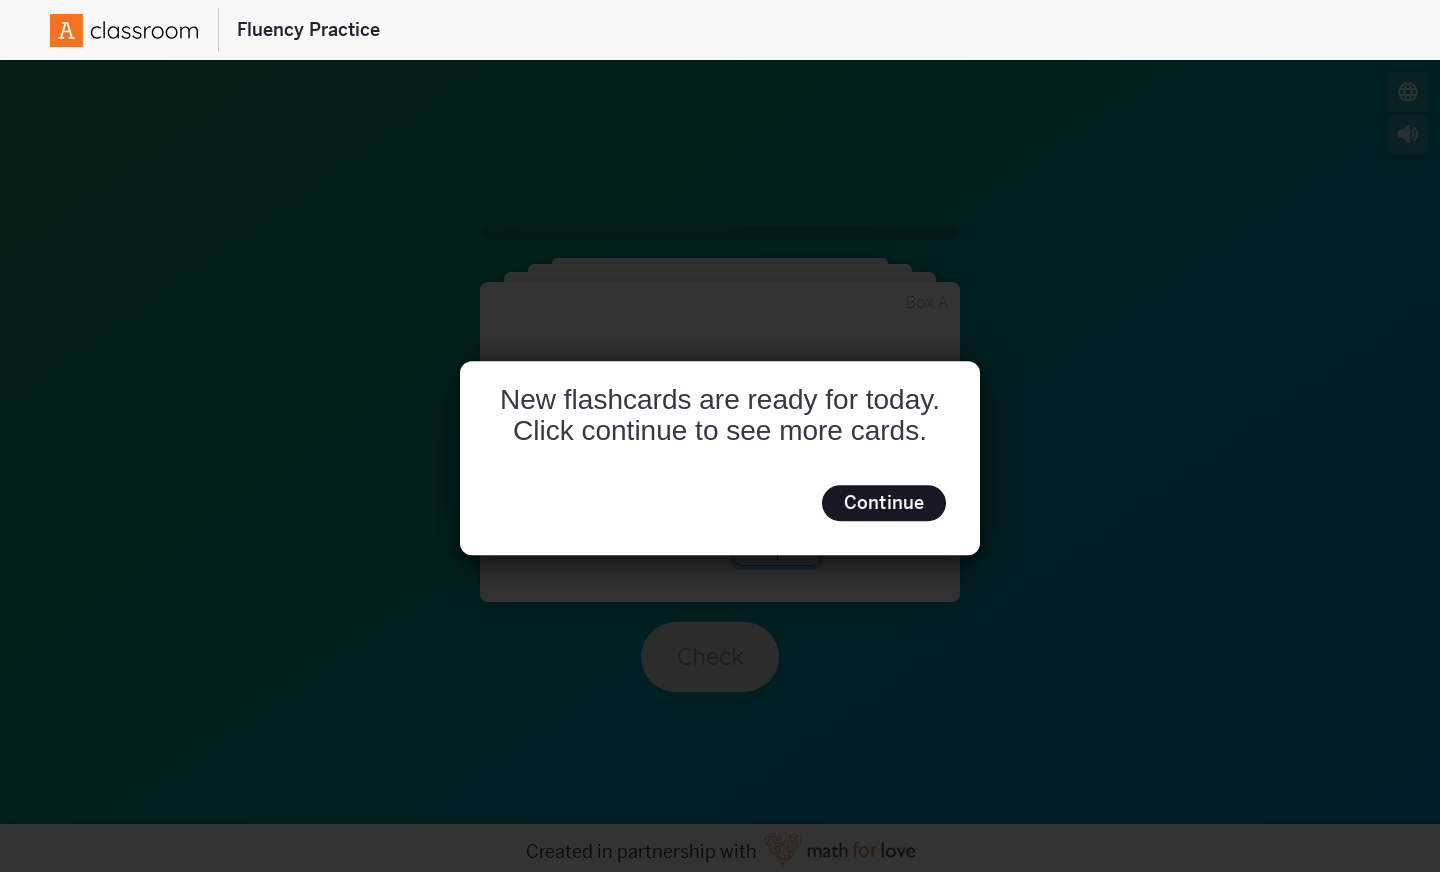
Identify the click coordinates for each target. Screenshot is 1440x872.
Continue (884, 502)
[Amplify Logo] (124, 30)
